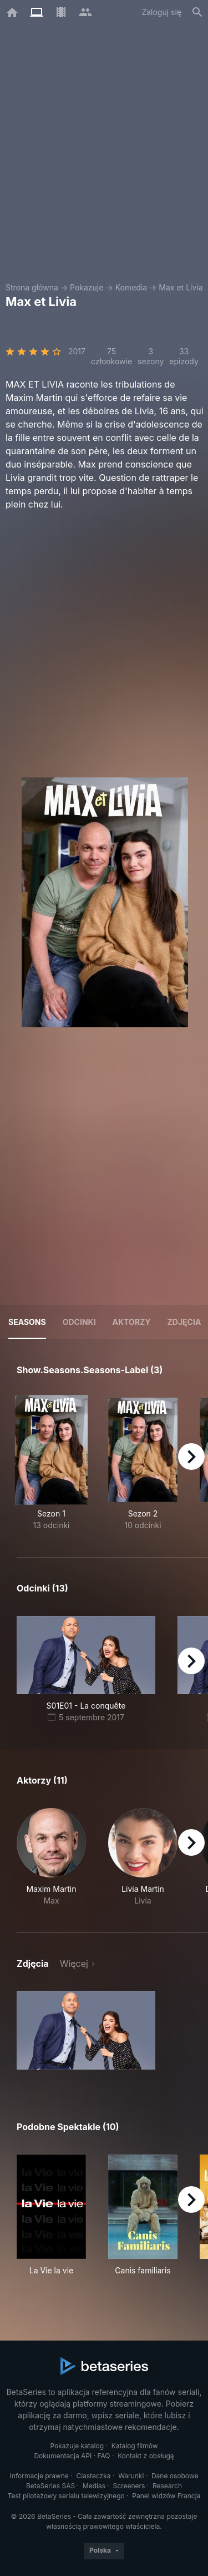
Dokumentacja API (63, 2456)
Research (167, 2486)
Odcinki (79, 1322)
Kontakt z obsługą (146, 2456)
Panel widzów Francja (166, 2496)
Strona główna (32, 287)
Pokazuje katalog (77, 2446)
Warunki (131, 2476)
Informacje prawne (39, 2476)
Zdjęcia (184, 1322)
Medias (94, 2486)
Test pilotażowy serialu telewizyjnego (66, 2496)
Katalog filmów (134, 2446)
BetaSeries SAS (50, 2486)
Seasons (27, 1322)
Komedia (131, 287)
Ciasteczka (93, 2476)
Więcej (74, 1963)
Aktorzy (132, 1322)
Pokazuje (86, 287)
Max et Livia (180, 287)
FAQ (104, 2456)
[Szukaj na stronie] (197, 12)
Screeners (129, 2486)
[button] (51, 1857)
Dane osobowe (175, 2476)
